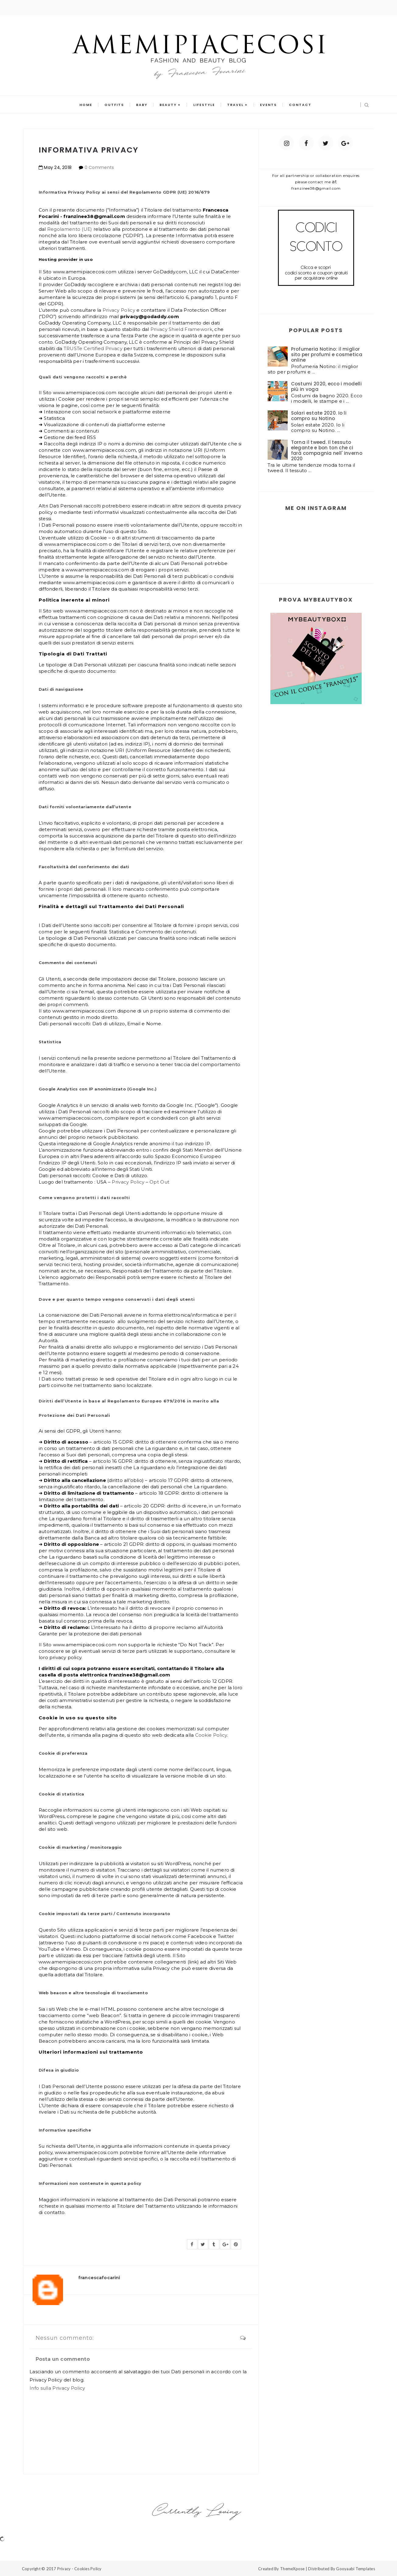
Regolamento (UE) (69, 229)
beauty (168, 104)
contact (300, 104)
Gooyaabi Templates (355, 2568)
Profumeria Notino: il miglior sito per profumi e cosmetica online (326, 354)
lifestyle (204, 104)
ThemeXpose (292, 2568)
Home (85, 104)
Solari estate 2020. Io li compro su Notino (319, 416)
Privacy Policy (119, 310)
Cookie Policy (211, 1735)
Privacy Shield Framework (181, 329)
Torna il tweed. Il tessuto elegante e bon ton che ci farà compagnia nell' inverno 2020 (326, 450)
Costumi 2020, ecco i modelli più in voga (326, 386)
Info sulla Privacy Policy (57, 2388)
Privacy (64, 2568)
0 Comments (99, 167)
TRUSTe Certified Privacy (93, 348)
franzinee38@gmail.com (316, 188)
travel (235, 104)
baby (141, 104)
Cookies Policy (88, 2568)
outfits (114, 104)
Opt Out (159, 1182)
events (268, 104)
